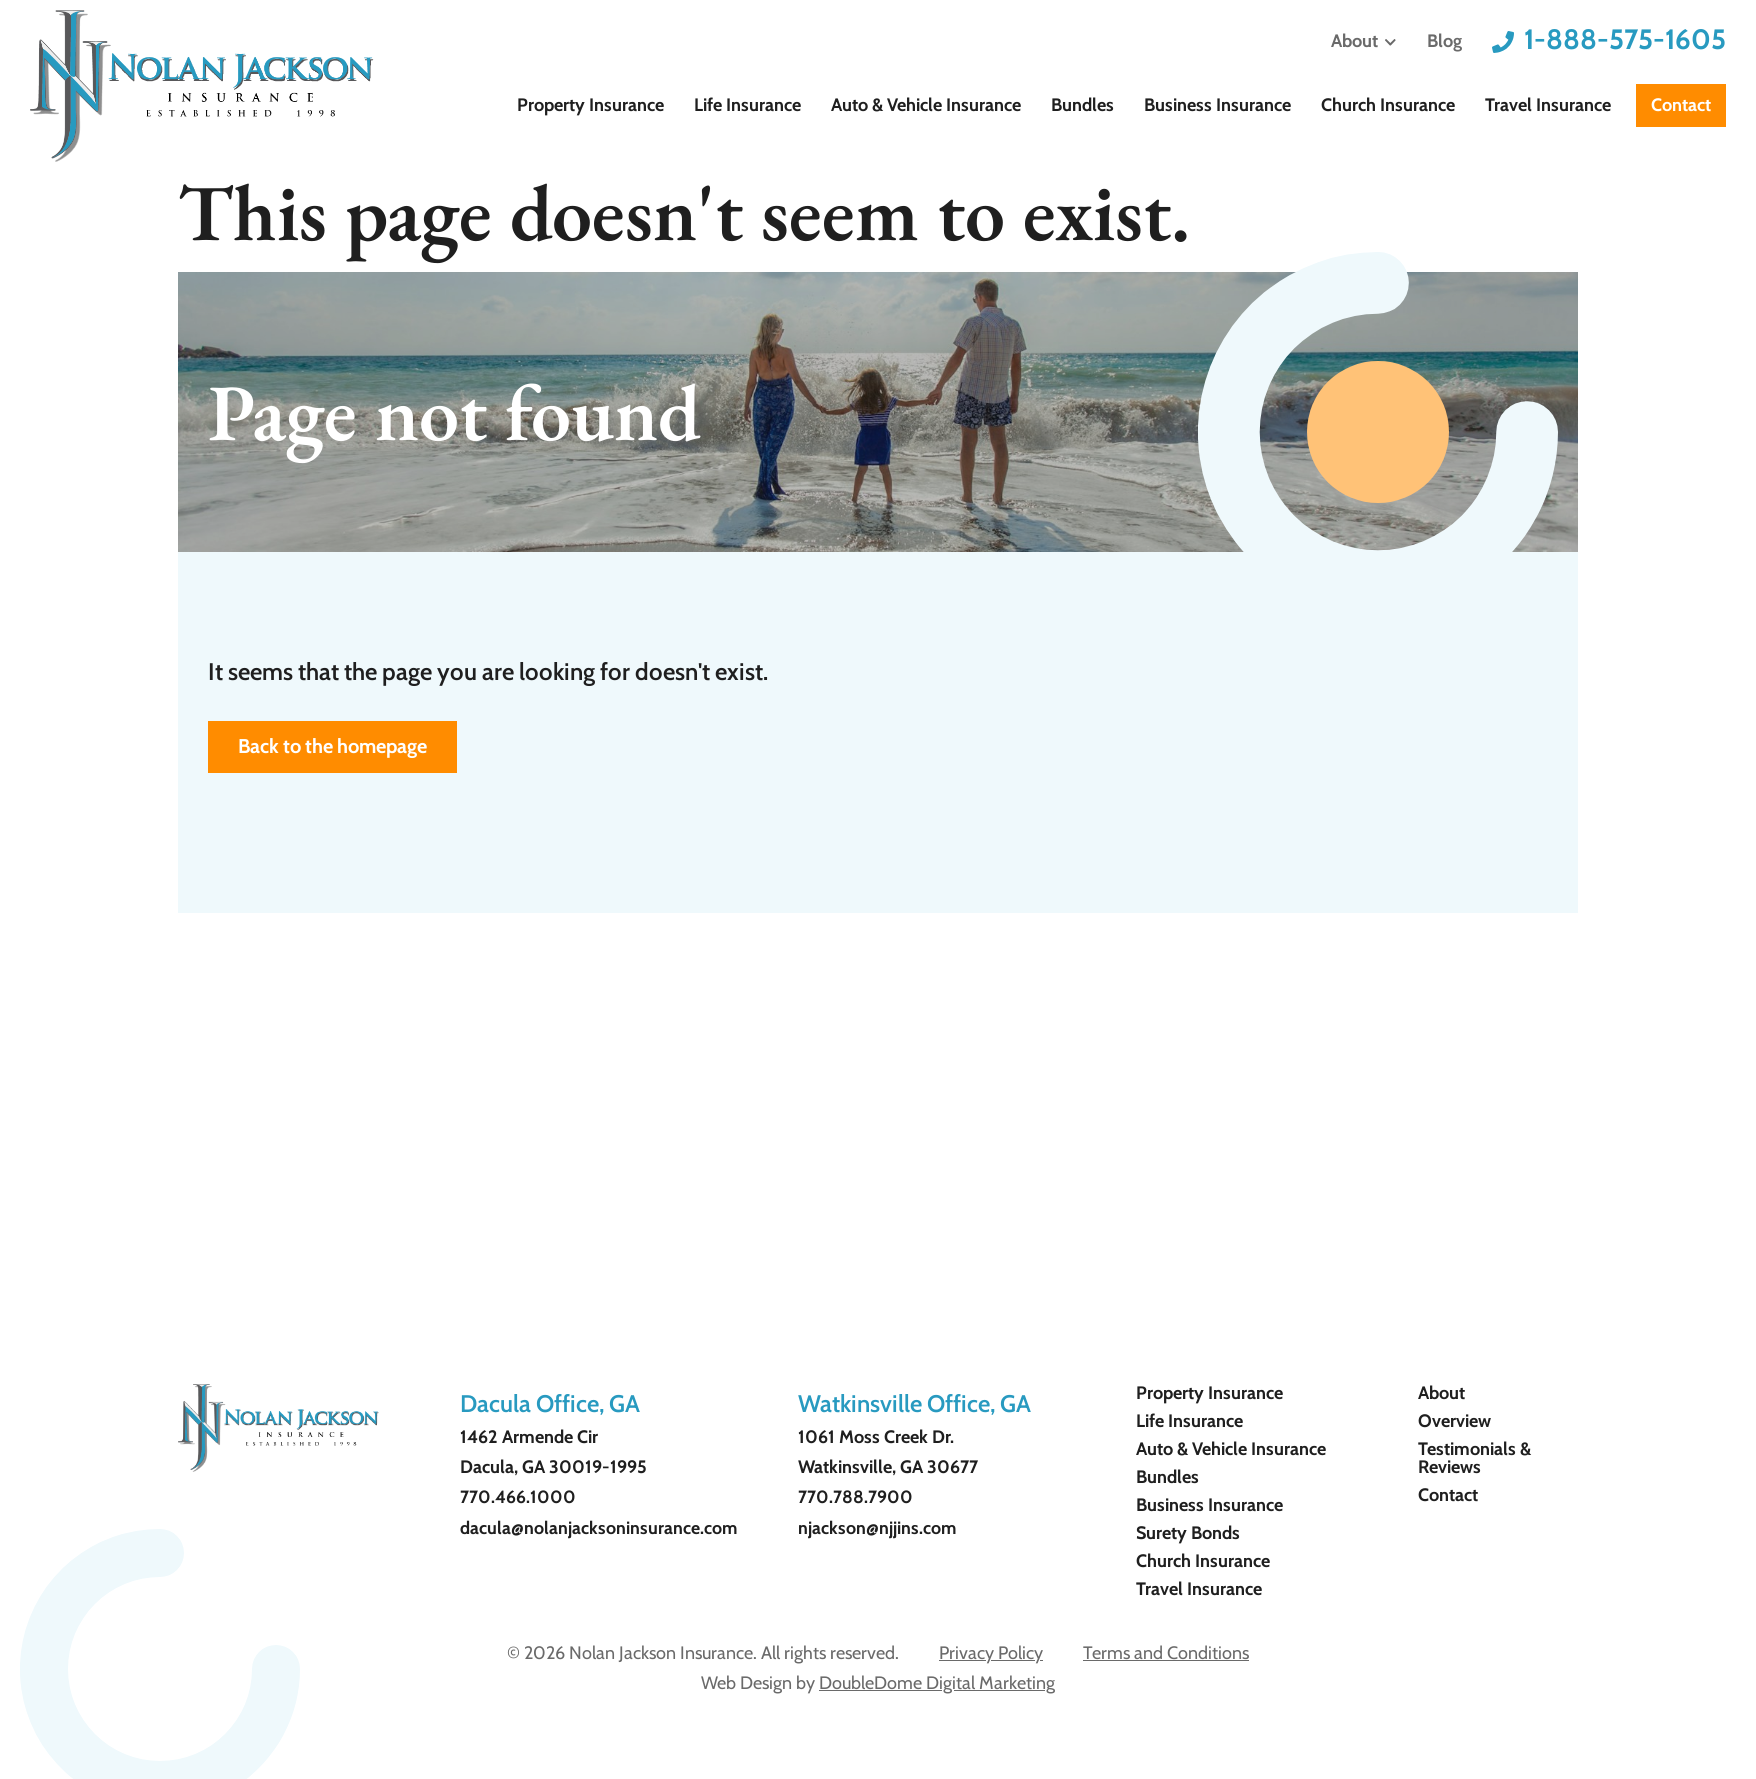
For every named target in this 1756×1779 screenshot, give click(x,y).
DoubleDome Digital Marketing (937, 1683)
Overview (1454, 1421)
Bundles (1117, 105)
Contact (1681, 105)
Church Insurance (1403, 105)
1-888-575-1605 (1625, 39)
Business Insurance (1242, 105)
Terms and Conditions (1166, 1653)
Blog (1444, 41)
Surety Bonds (1188, 1533)
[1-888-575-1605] (1503, 42)
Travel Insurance (1553, 105)
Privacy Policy (991, 1653)
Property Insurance (655, 105)
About (1364, 42)
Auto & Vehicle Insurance (971, 105)
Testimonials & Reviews (1474, 1458)
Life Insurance (802, 105)
